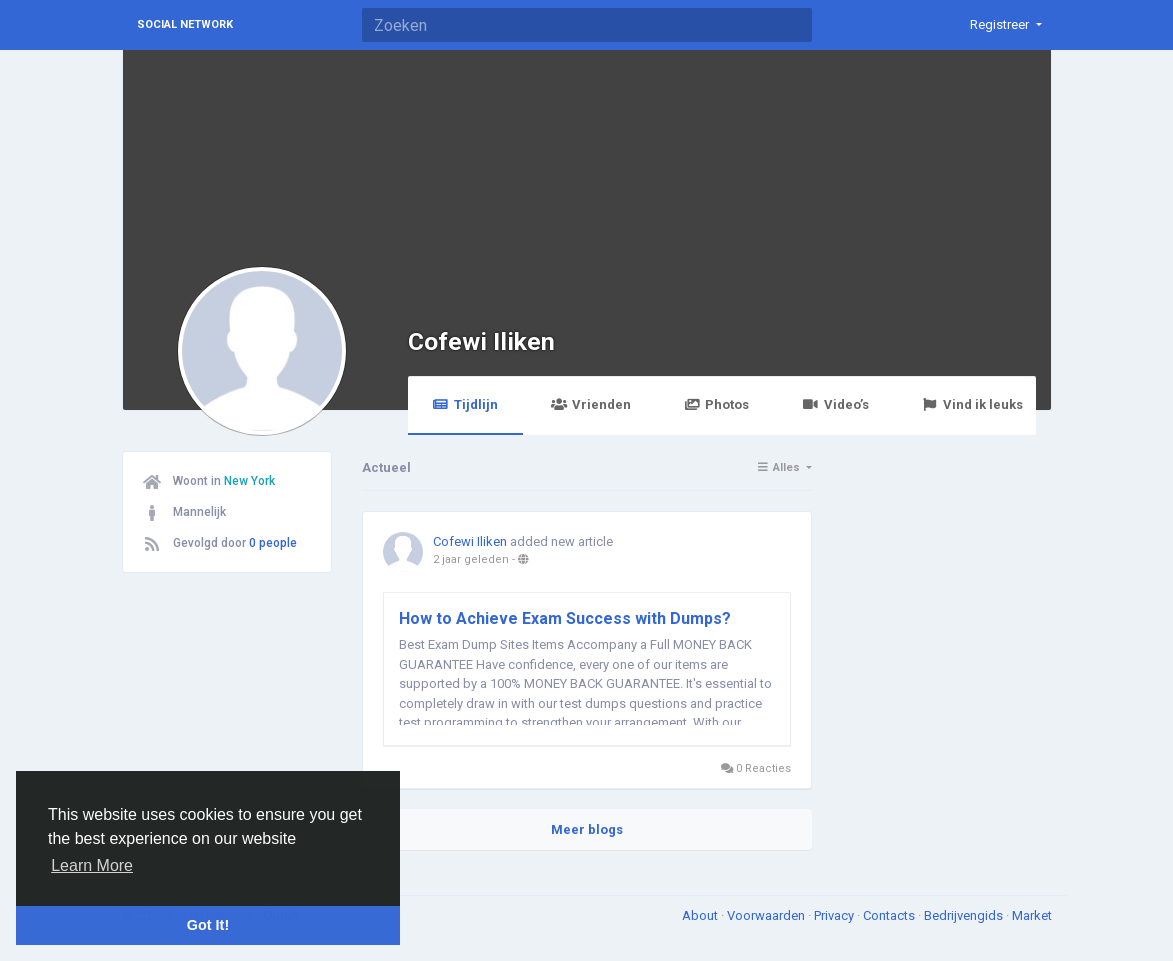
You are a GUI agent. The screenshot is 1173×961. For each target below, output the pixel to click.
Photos (716, 404)
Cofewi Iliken (481, 341)
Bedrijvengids (965, 915)
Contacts (890, 915)
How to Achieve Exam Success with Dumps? (565, 618)
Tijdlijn (465, 404)
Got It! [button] (208, 925)
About (701, 915)
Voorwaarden (767, 915)
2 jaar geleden (471, 559)
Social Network (185, 24)
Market (1032, 915)
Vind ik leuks (972, 404)
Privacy (835, 915)
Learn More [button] (92, 865)
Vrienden (591, 404)
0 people (273, 543)
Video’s (835, 404)
